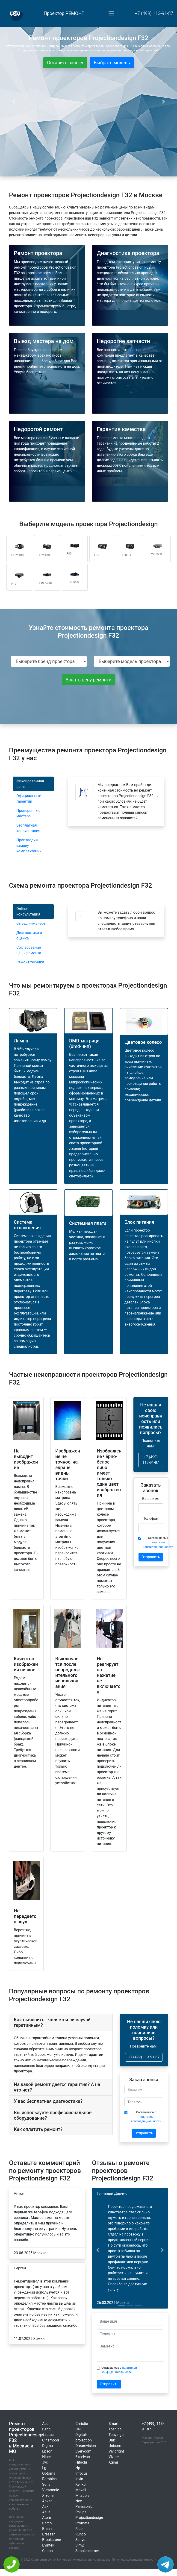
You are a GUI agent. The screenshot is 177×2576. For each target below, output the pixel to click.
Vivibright (116, 2451)
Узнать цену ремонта (88, 680)
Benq (46, 2429)
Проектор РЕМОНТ (64, 13)
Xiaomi (48, 2495)
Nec (78, 2501)
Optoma (48, 2473)
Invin (79, 2479)
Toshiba (115, 2429)
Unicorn (115, 2446)
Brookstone (51, 2540)
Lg (44, 2468)
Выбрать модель (112, 62)
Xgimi (113, 2462)
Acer (46, 2423)
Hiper (46, 2457)
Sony (46, 2484)
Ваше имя (150, 1498)
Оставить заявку (65, 62)
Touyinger (117, 2434)
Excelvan (82, 2457)
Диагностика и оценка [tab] (29, 935)
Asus (46, 2512)
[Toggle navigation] (111, 13)
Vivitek (114, 2457)
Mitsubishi (83, 2495)
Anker (47, 2501)
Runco (80, 2534)
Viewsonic (50, 2490)
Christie (81, 2423)
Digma (47, 2446)
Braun (47, 2528)
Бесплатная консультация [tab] (28, 828)
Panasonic (84, 2506)
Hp (77, 2468)
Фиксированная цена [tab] (30, 784)
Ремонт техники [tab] (30, 962)
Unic (112, 2440)
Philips (80, 2512)
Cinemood (50, 2440)
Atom (46, 2517)
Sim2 (79, 2545)
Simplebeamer (87, 2551)
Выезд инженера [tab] (31, 923)
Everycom (83, 2451)
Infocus (81, 2473)
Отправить (151, 1557)
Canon (47, 2551)
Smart (113, 2423)
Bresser (48, 2534)
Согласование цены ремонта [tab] (28, 950)
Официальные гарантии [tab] (28, 799)
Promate (82, 2523)
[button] (97, 2250)
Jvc (45, 2462)
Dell (78, 2429)
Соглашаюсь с (158, 1542)
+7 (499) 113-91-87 (154, 13)
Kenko (80, 2484)
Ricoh (80, 2528)
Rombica (49, 2479)
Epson (47, 2451)
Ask (45, 2506)
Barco (47, 2523)
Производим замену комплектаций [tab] (28, 845)
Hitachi (81, 2462)
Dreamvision (85, 2446)
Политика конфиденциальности (134, 2559)
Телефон (150, 1518)
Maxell (80, 2490)
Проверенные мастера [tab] (28, 813)
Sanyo (80, 2540)
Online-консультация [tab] (28, 911)
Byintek (48, 2545)
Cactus (48, 2434)
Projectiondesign (89, 2517)
